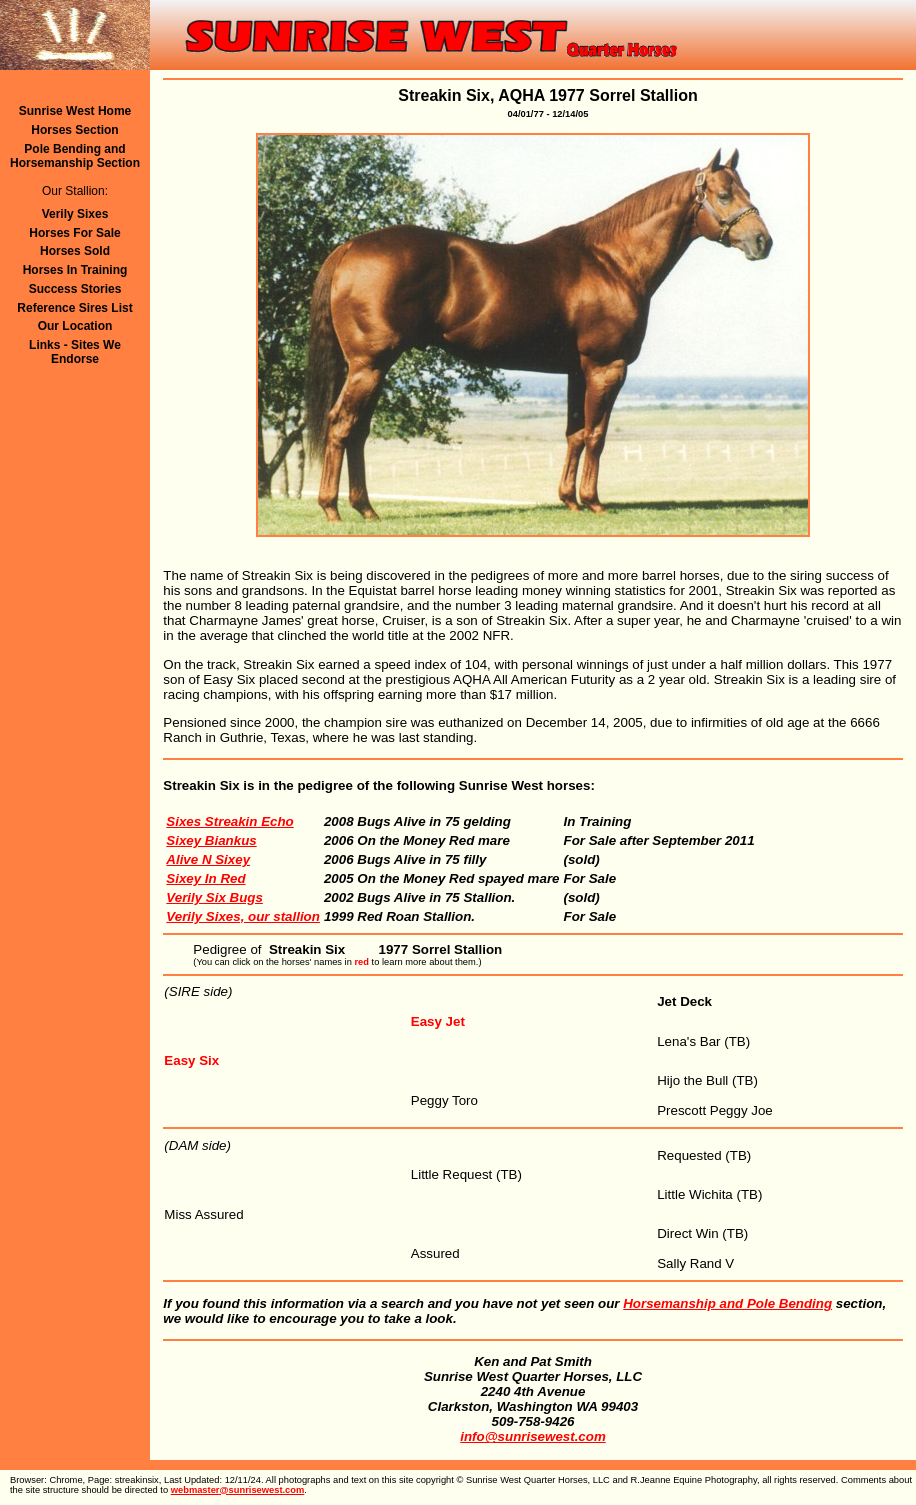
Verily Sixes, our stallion (243, 916)
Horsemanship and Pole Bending (727, 1303)
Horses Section (74, 130)
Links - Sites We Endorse (75, 352)
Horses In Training (75, 270)
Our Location (75, 326)
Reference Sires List (74, 308)
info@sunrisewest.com (533, 1436)
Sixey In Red (205, 878)
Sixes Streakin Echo (229, 821)
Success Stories (75, 289)
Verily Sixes (75, 214)
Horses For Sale (74, 233)
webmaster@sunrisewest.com (238, 1490)
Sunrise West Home (75, 111)
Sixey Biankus (211, 840)
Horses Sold (75, 251)
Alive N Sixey (208, 859)
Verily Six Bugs (214, 897)
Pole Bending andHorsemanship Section (75, 156)
